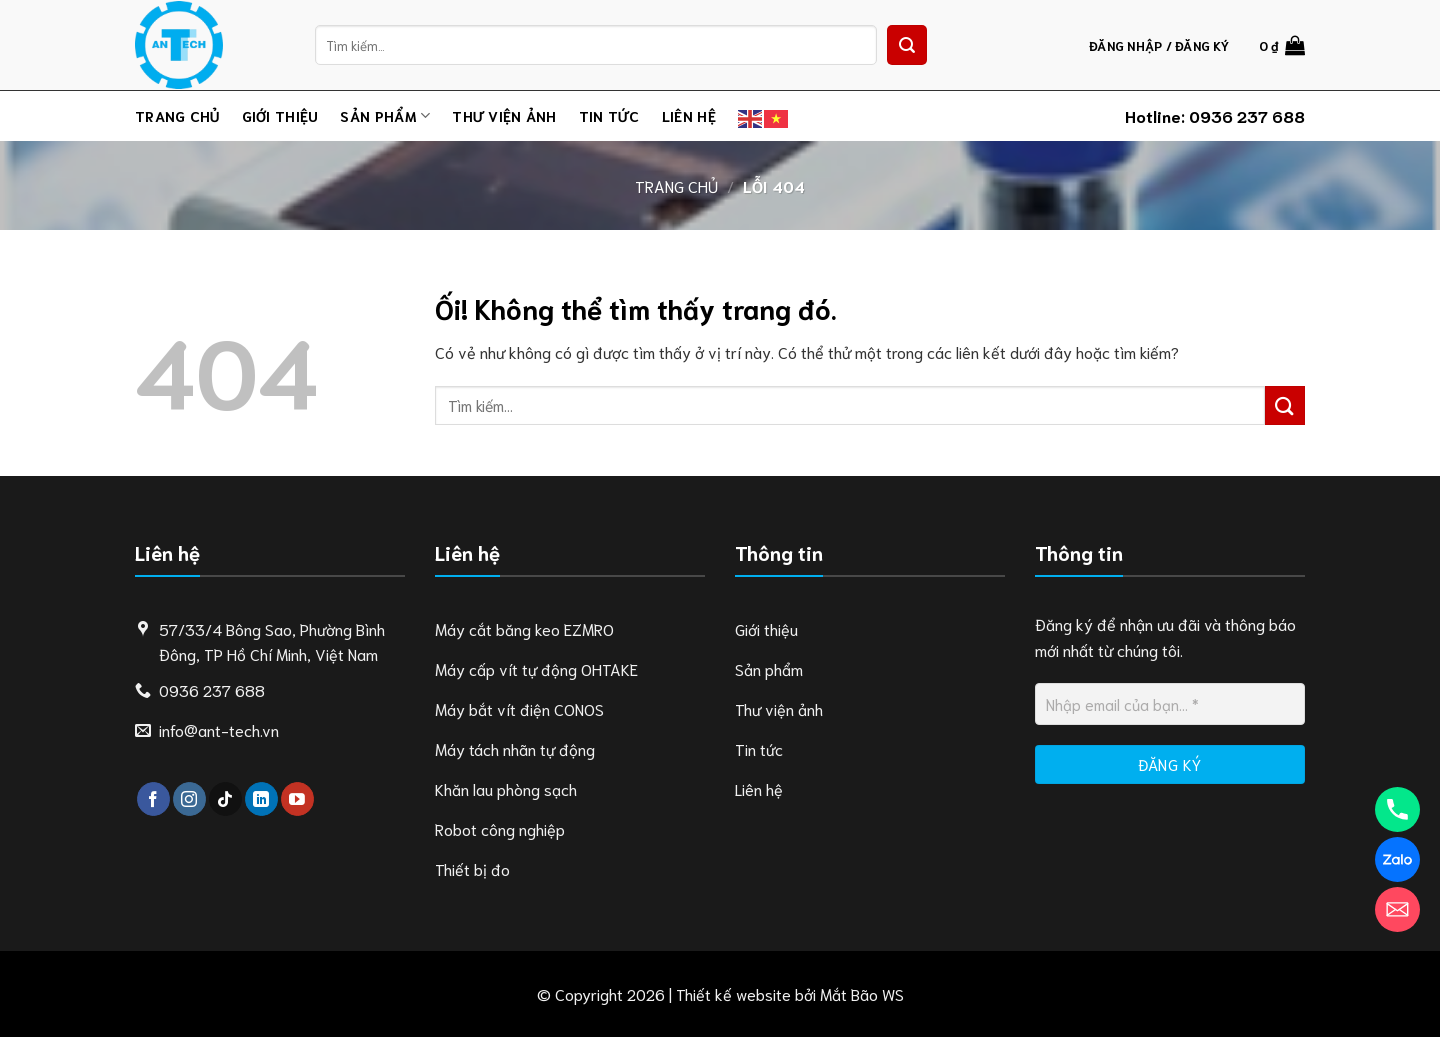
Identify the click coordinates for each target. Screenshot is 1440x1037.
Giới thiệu (280, 115)
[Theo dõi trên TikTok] (225, 799)
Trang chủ (177, 115)
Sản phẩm (385, 116)
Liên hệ (689, 115)
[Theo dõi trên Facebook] (153, 799)
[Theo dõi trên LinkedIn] (261, 799)
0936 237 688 (1247, 115)
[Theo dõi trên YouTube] (297, 799)
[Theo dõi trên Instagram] (189, 799)
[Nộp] (907, 45)
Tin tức (609, 115)
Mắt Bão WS (862, 993)
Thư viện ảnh (504, 115)
